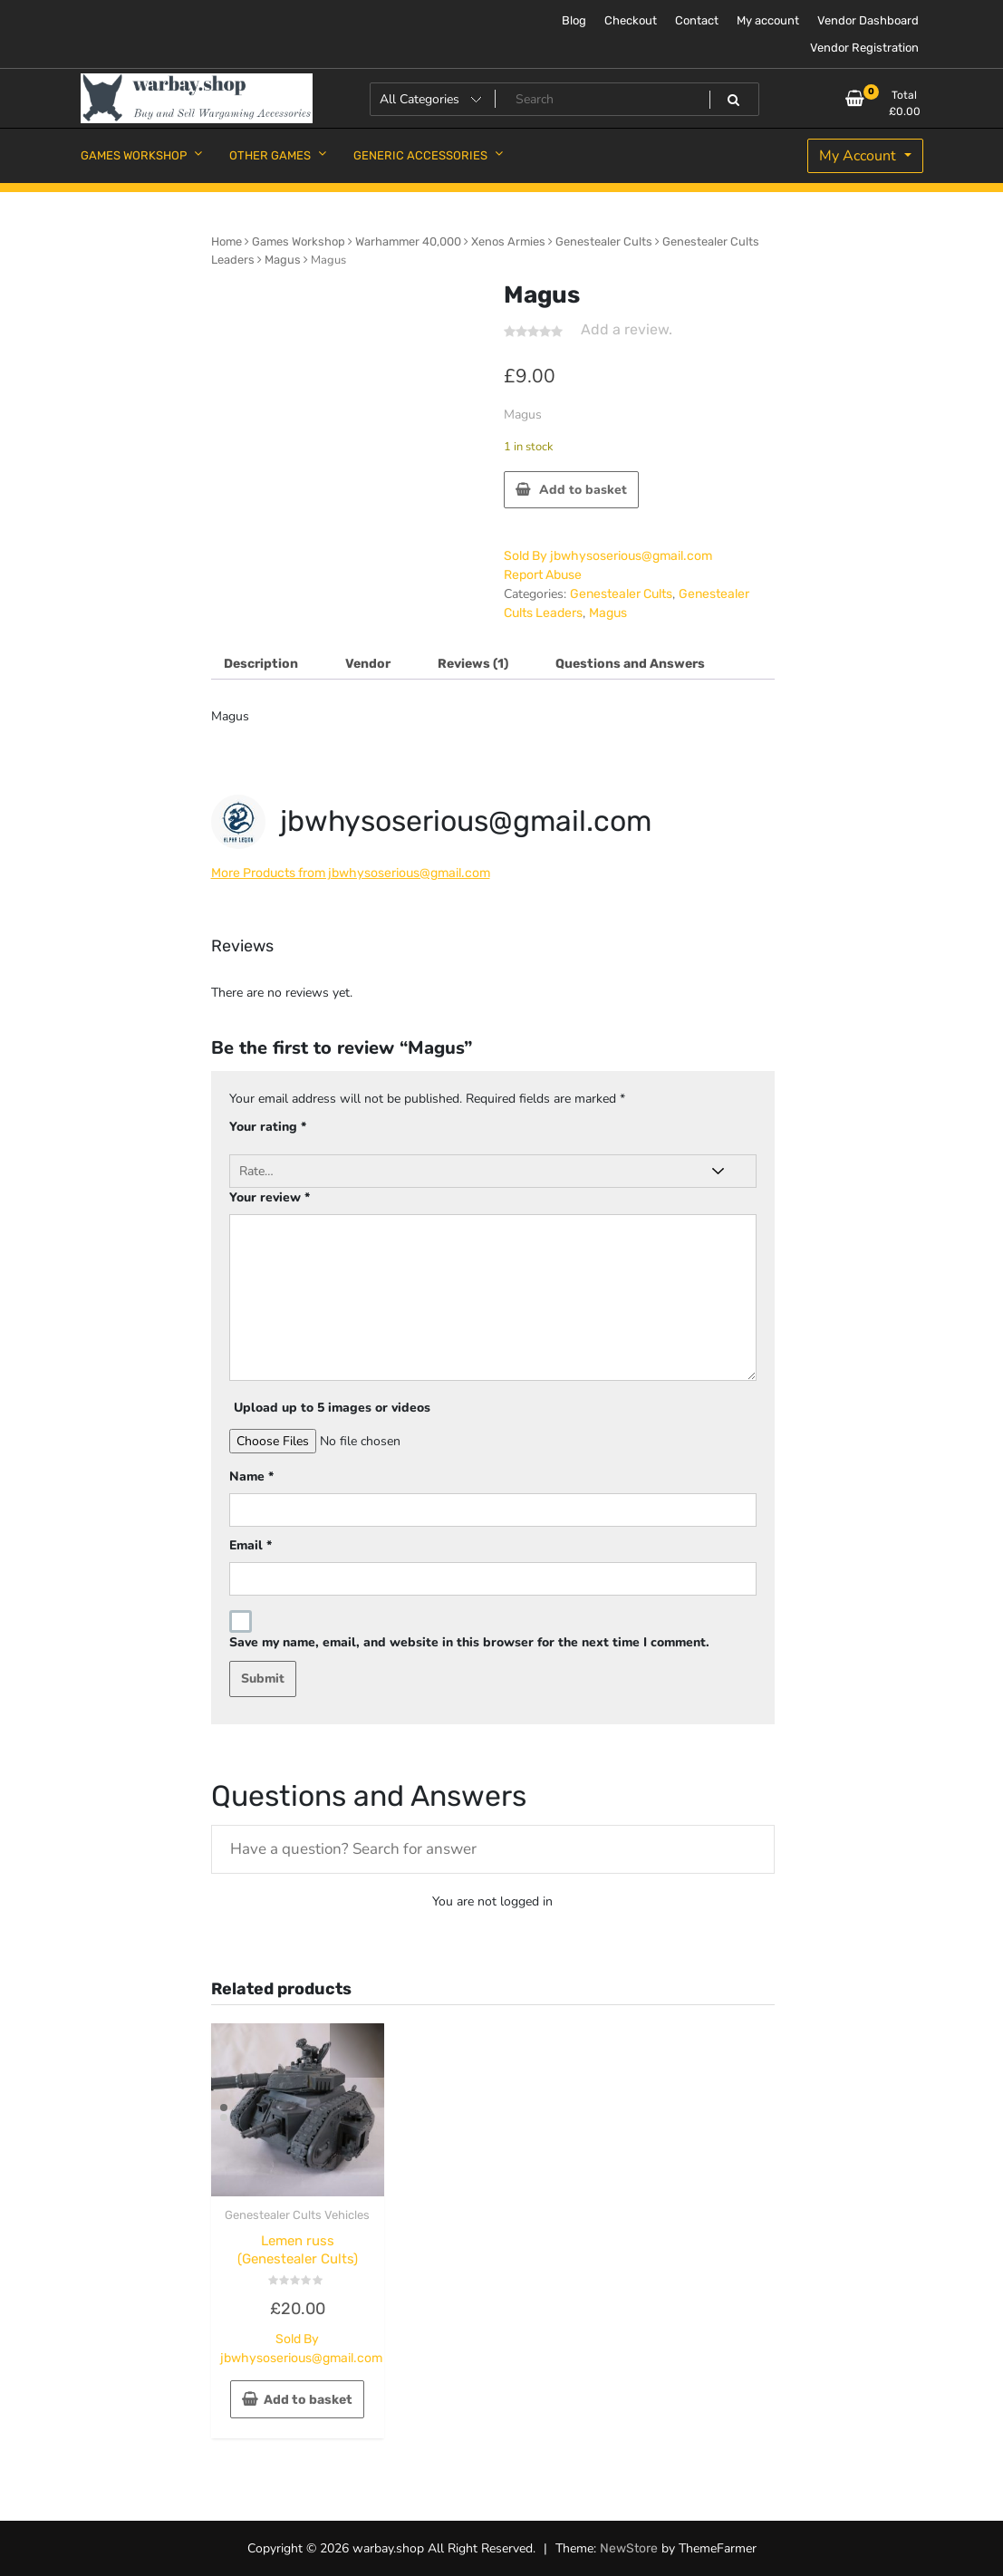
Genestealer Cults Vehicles (297, 2215)
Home (226, 241)
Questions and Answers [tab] (630, 663)
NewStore (629, 2548)
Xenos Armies (508, 241)
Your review (269, 1197)
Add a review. (626, 329)
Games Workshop (298, 241)
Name (251, 1476)
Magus (283, 259)
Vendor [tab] (368, 663)
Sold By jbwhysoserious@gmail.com (608, 556)
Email (250, 1545)
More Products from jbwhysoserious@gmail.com (350, 873)
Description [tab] (261, 663)
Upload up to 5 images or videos (332, 1407)
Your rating (267, 1126)
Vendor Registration (864, 47)
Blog (574, 20)
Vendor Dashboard (868, 20)
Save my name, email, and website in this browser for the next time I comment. (469, 1642)
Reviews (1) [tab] (473, 663)
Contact (696, 20)
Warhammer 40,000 (408, 241)
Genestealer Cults (603, 241)
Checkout (630, 20)
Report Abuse (543, 575)
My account (768, 20)
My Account (859, 156)
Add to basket (583, 489)
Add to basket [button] (308, 2399)
